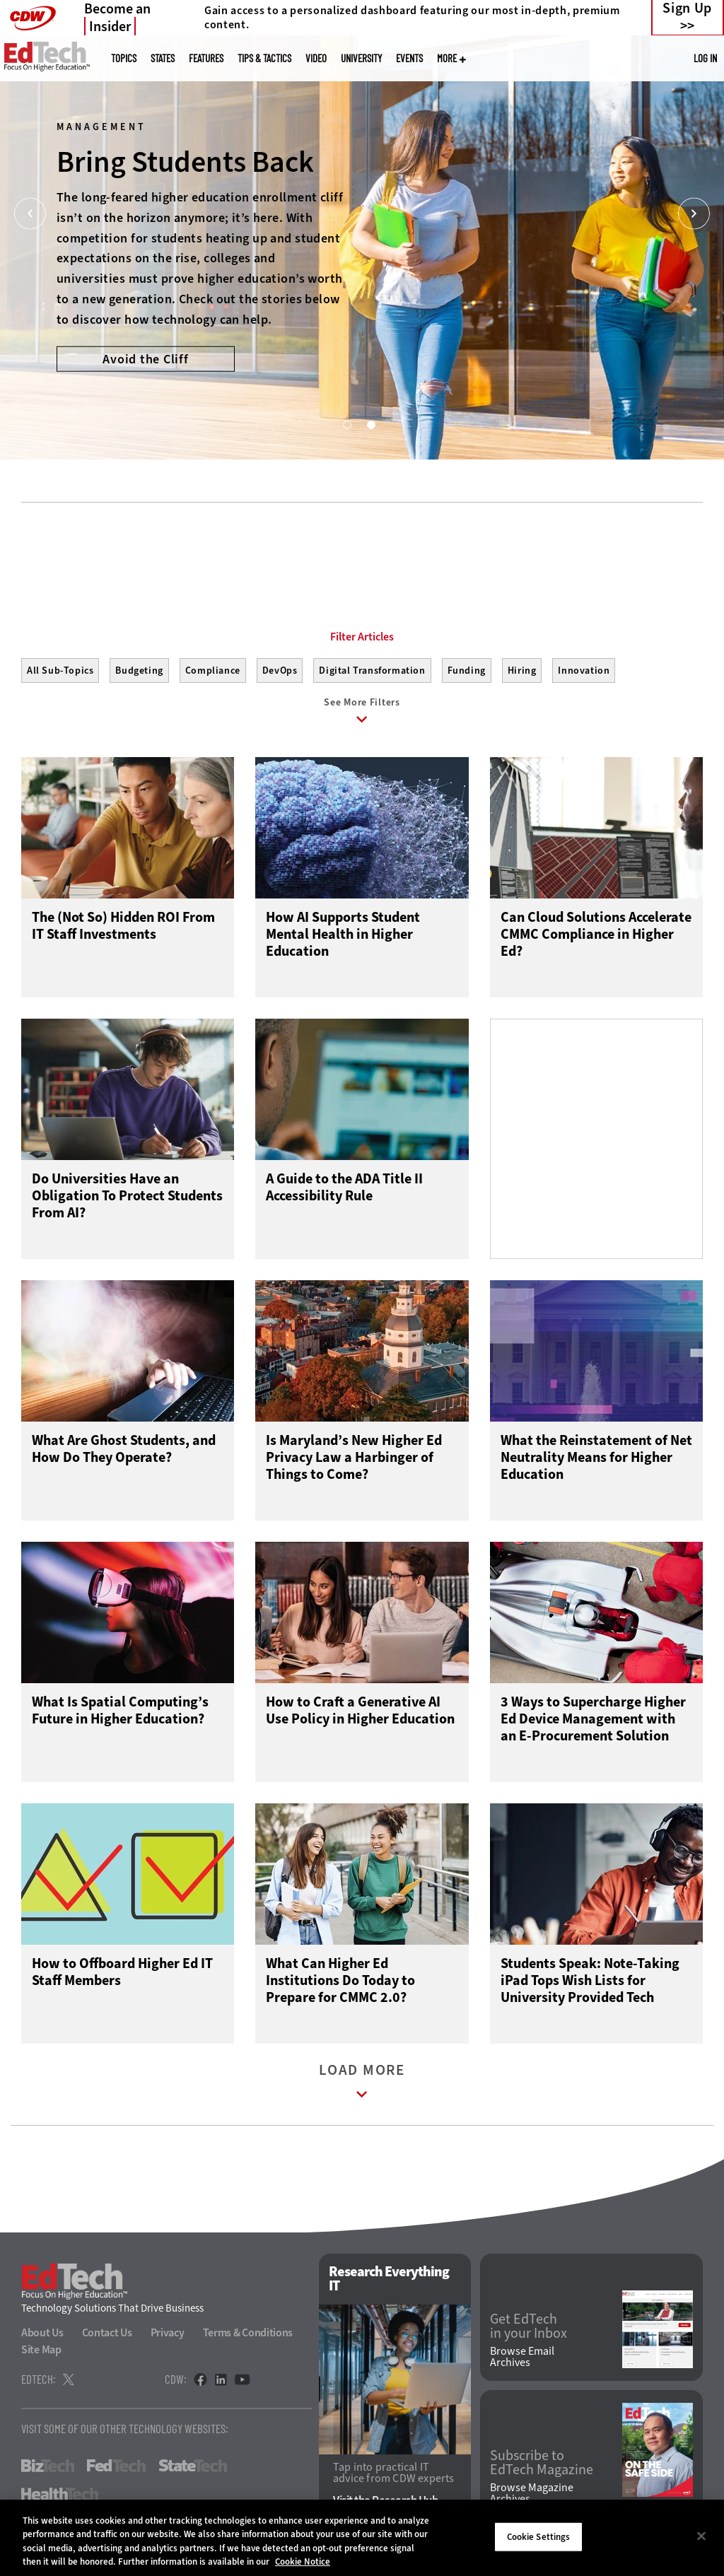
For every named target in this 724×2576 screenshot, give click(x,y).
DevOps (280, 670)
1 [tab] (346, 424)
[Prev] (30, 214)
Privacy (168, 2332)
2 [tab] (370, 424)
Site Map (41, 2349)
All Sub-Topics (60, 670)
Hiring (522, 670)
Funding (467, 670)
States (163, 58)
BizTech (47, 2465)
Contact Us (107, 2332)
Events (409, 58)
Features (206, 58)
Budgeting (139, 670)
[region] (362, 2538)
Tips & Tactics (264, 58)
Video (316, 58)
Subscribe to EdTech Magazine (541, 2463)
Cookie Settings (539, 2537)
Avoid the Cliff (145, 358)
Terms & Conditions (248, 2332)
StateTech (192, 2465)
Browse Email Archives (522, 2357)
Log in (705, 58)
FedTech (116, 2465)
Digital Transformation (372, 670)
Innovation (583, 670)
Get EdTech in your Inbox (528, 2326)
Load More (362, 2084)
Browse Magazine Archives (531, 2493)
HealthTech (59, 2494)
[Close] (701, 2535)
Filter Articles (362, 637)
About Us (42, 2332)
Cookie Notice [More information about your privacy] (302, 2561)
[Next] (694, 214)
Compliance (212, 670)
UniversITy (361, 58)
